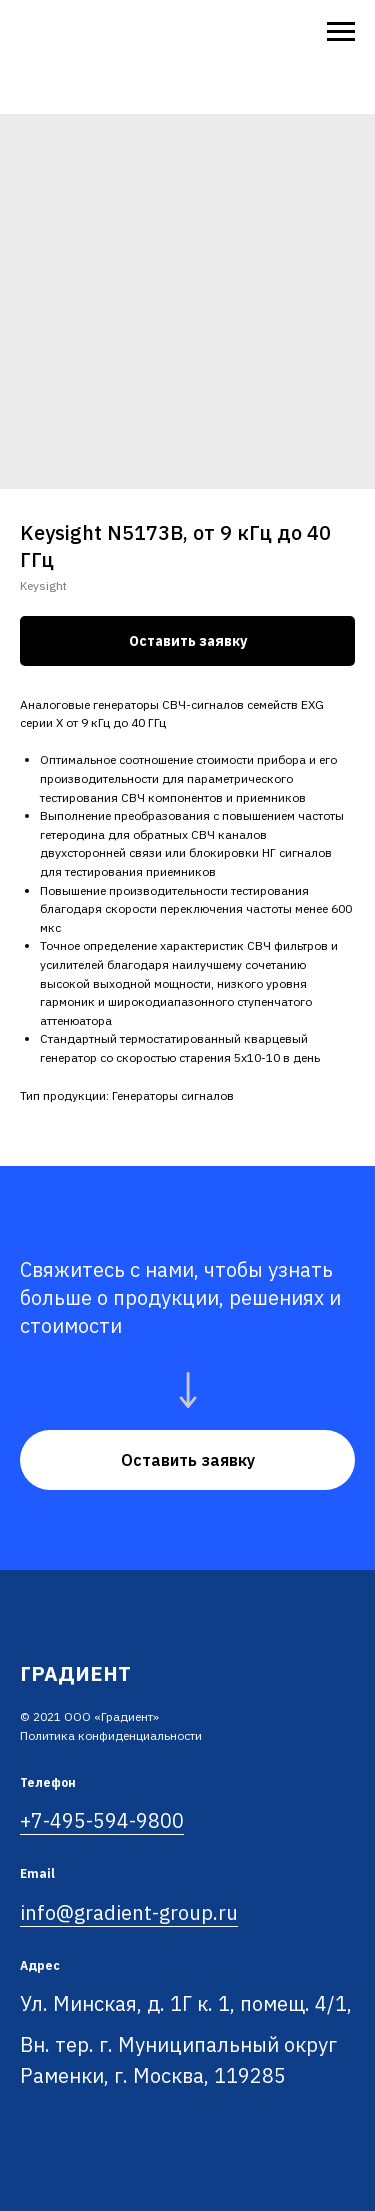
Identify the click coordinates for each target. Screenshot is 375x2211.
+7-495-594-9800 (102, 1820)
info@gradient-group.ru (129, 1912)
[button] (187, 1460)
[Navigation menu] (341, 32)
